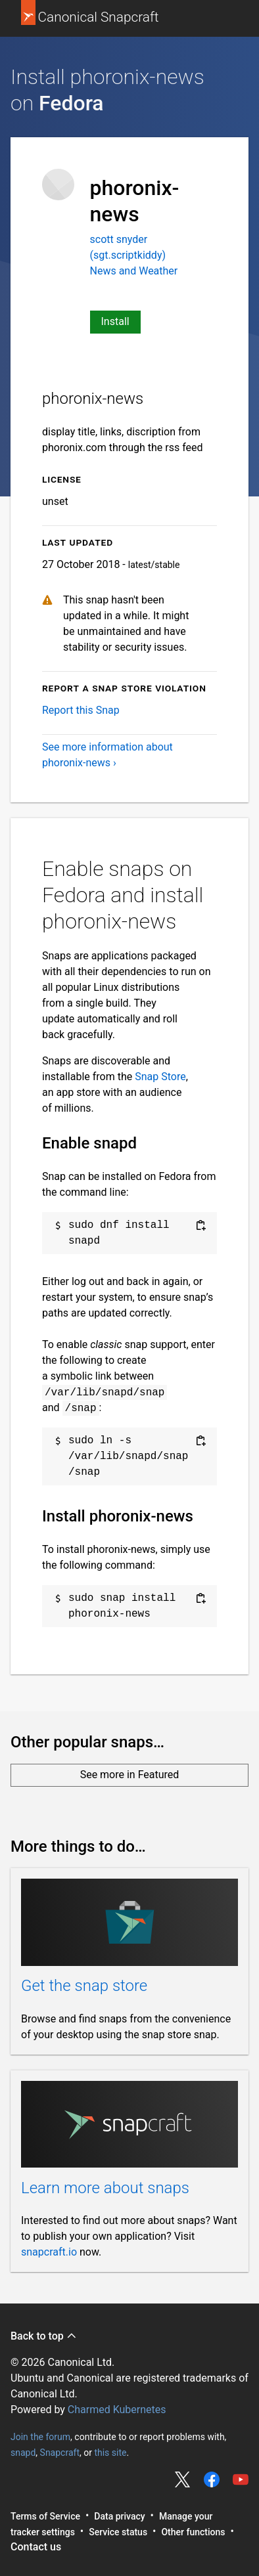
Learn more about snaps (105, 2188)
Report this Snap (81, 710)
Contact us (36, 2547)
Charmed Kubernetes (117, 2409)
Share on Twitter (183, 2479)
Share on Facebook (212, 2479)
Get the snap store (84, 1985)
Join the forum (40, 2436)
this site (110, 2452)
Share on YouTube (240, 2479)
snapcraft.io (49, 2252)
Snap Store (160, 1076)
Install (115, 321)
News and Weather (134, 271)
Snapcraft (60, 2452)
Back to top (44, 2336)
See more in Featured (129, 1774)
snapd (23, 2452)
